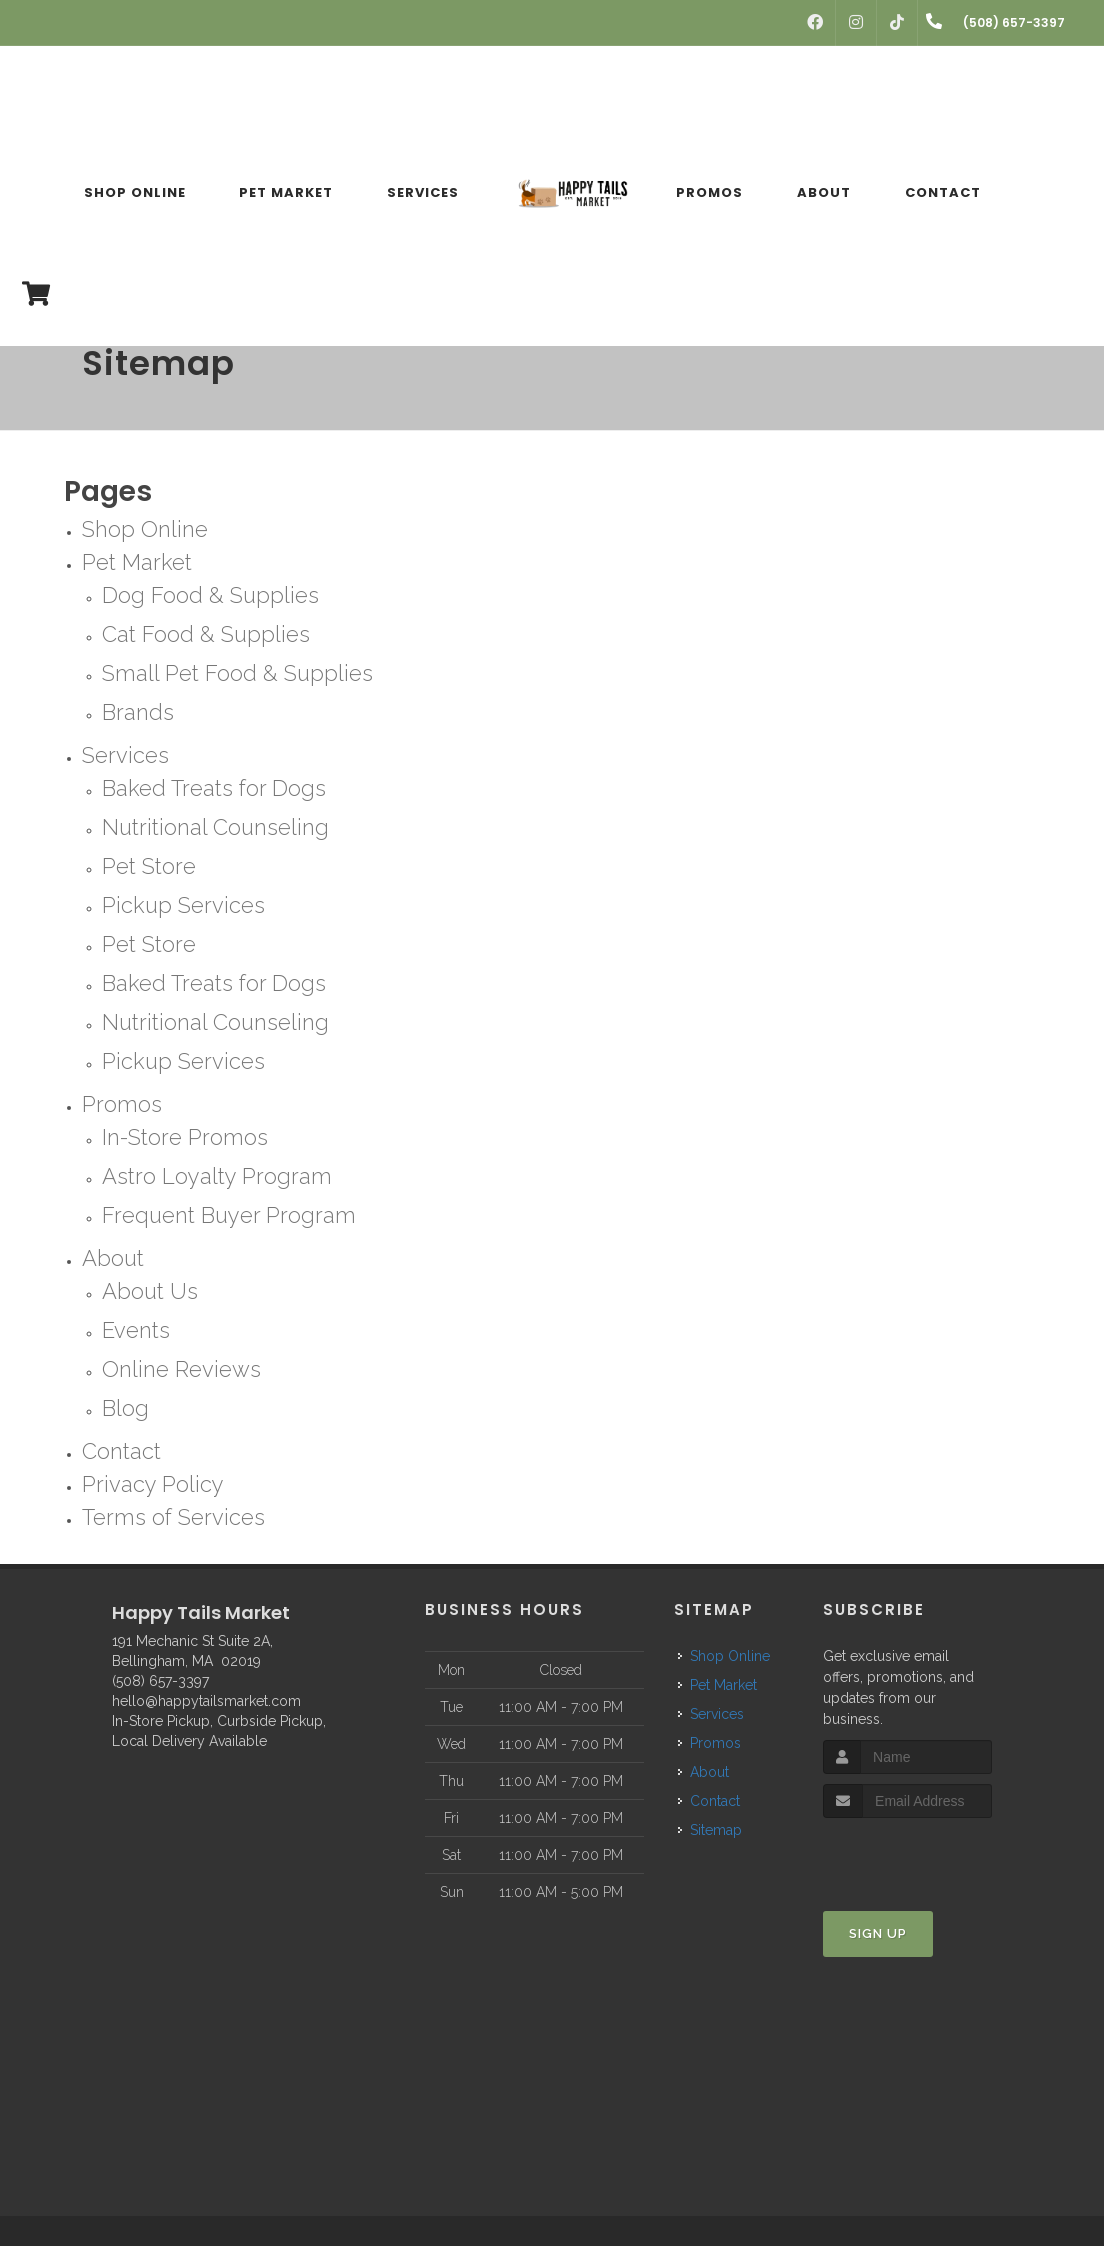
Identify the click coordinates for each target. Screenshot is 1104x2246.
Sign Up (878, 1933)
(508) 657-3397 (160, 1681)
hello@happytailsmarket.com (206, 1701)
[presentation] (929, 1855)
